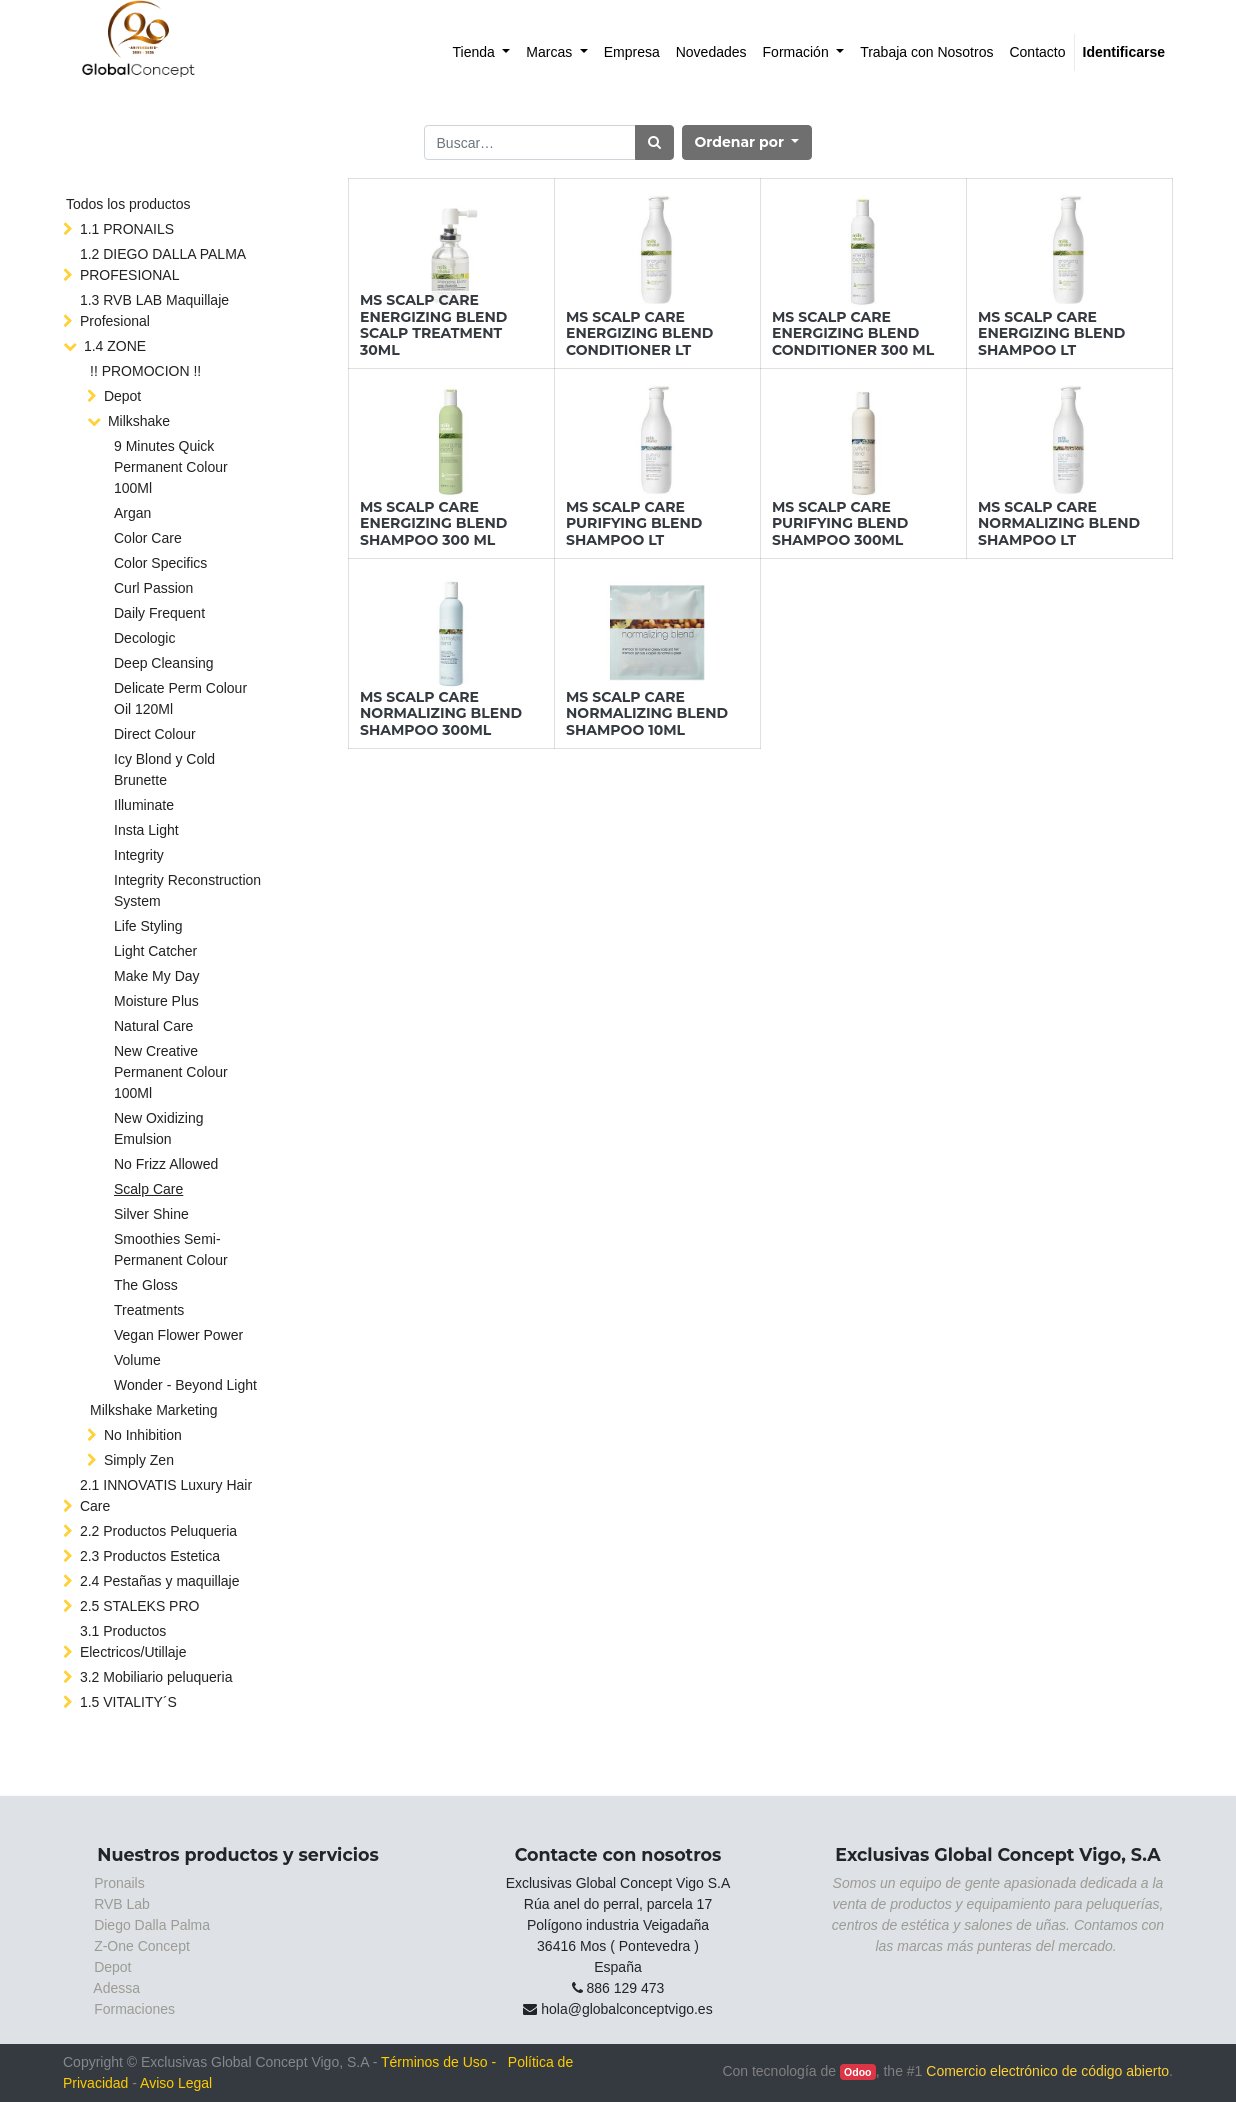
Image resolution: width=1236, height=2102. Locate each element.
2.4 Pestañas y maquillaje (160, 1581)
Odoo (857, 2072)
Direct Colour (155, 734)
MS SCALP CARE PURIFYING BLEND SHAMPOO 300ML (840, 524)
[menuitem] (482, 52)
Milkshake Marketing (154, 1410)
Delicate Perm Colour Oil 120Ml (180, 698)
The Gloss (146, 1285)
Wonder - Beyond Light (185, 1385)
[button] (747, 142)
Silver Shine (151, 1214)
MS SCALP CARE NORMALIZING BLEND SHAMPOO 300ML (441, 714)
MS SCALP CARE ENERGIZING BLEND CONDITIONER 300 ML (853, 334)
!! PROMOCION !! (145, 371)
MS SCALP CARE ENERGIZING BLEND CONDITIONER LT (639, 334)
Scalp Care (148, 1189)
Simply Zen (139, 1460)
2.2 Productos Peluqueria (158, 1531)
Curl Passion (153, 588)
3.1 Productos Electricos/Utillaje (133, 1641)
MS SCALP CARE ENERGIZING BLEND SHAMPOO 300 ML (433, 524)
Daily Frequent (159, 613)
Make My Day (157, 976)
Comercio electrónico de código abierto (1047, 2071)
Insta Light (146, 830)
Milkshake (139, 421)
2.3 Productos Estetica (150, 1556)
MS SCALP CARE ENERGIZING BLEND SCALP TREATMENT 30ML (433, 325)
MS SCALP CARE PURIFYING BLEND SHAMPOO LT (634, 524)
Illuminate (144, 805)
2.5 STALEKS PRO (140, 1606)
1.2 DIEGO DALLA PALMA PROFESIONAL (162, 264)
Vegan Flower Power (178, 1335)
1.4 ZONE (115, 346)
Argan (132, 513)
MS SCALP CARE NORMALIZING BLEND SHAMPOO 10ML (647, 714)
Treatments (149, 1310)
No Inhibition (143, 1435)
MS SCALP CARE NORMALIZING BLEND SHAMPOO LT (1059, 524)
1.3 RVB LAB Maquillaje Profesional (154, 310)
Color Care (148, 538)
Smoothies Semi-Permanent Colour (171, 1249)
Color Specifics (160, 563)
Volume (137, 1360)
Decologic (144, 638)
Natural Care (153, 1026)
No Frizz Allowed (166, 1164)
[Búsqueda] (654, 142)
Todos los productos (128, 204)
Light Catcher (155, 951)
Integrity (139, 855)
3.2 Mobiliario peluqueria (156, 1677)
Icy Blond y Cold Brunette (164, 769)
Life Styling (148, 926)
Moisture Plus (156, 1001)
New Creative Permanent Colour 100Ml (171, 1072)
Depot (122, 396)
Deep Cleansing (164, 663)
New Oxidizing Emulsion (158, 1128)
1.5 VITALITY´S (128, 1702)
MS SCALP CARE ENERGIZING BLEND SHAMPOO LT (1051, 334)
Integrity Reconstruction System (187, 890)
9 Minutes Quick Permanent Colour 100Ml (171, 467)
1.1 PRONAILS (127, 229)
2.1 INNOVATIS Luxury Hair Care (166, 1495)
